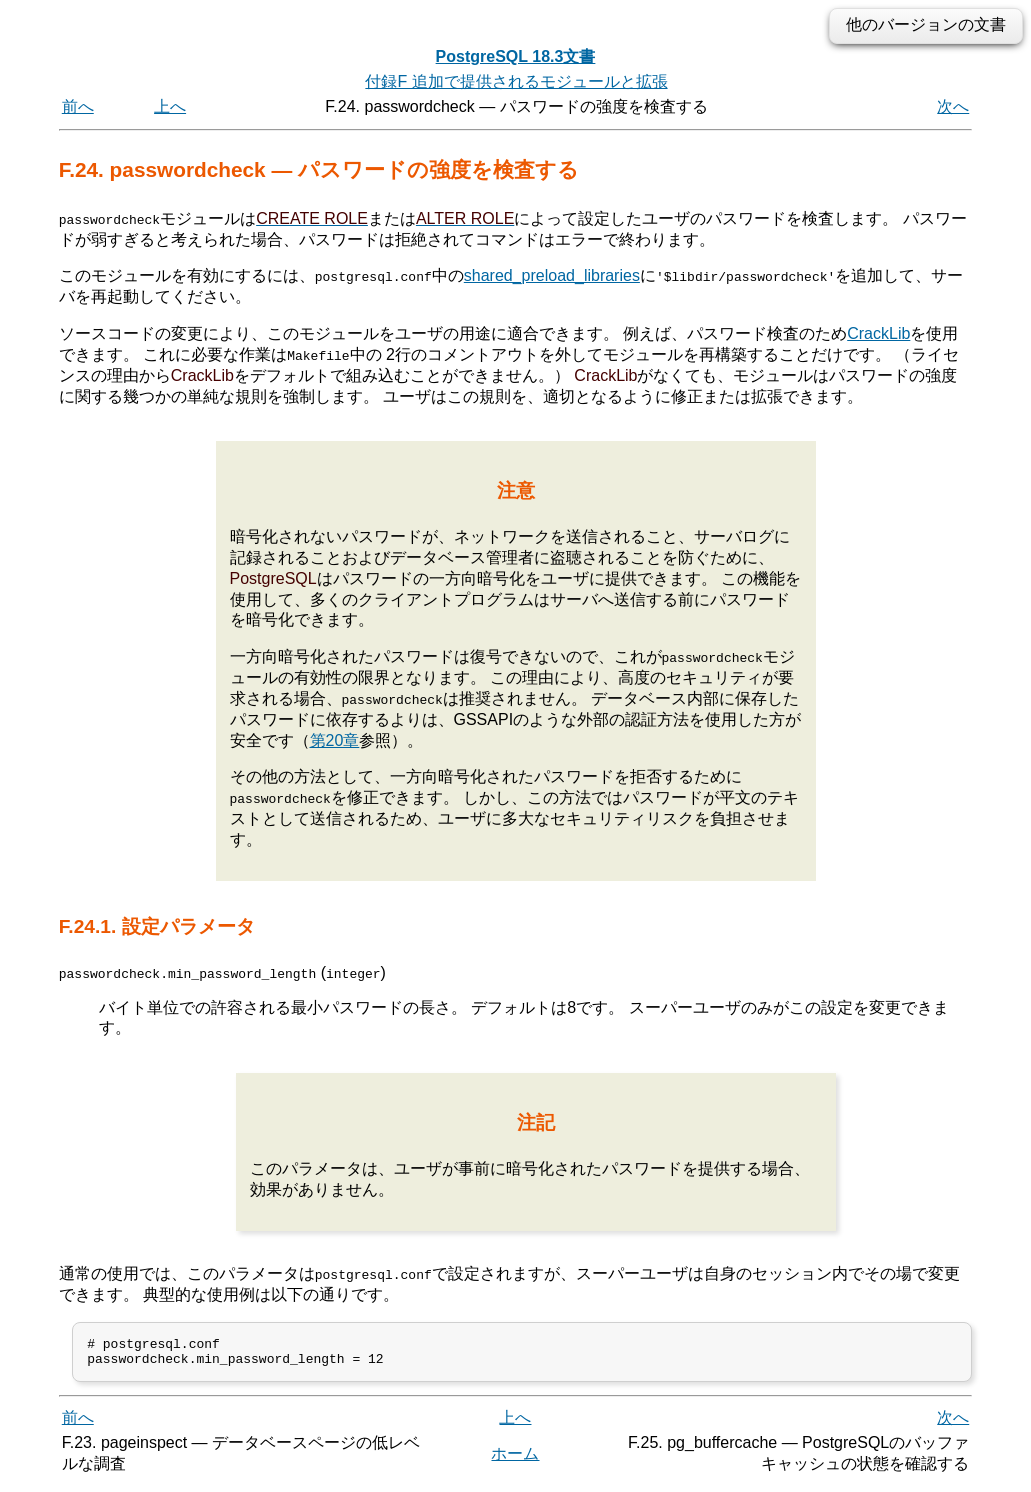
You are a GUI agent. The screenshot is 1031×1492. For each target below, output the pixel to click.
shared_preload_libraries (552, 275)
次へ (953, 106)
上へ (170, 106)
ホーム (515, 1459)
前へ (78, 106)
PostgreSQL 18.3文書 (516, 56)
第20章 (335, 739)
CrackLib (878, 333)
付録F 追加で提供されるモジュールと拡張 (516, 81)
